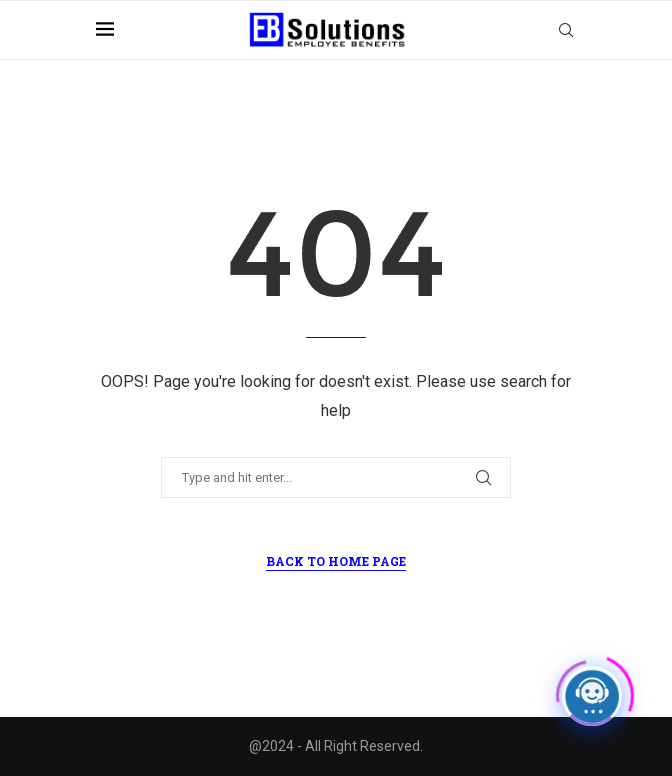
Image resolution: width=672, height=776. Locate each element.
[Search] (566, 30)
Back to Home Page (336, 561)
